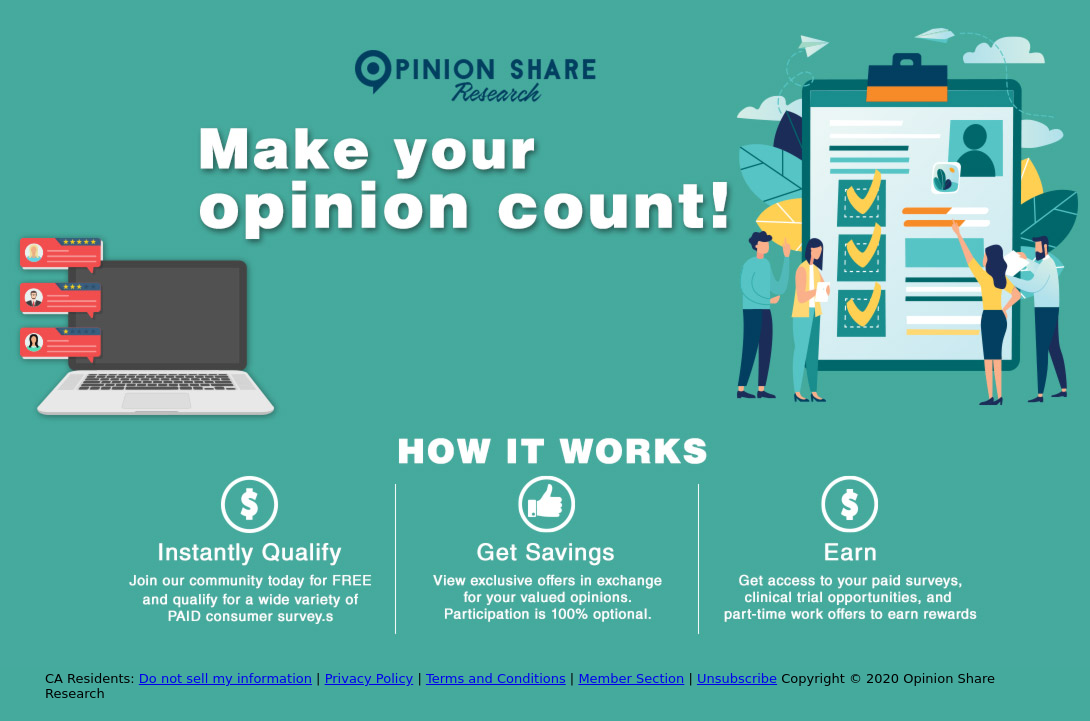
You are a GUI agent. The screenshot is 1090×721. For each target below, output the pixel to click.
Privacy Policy (369, 678)
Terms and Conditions (496, 678)
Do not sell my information (225, 678)
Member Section (631, 678)
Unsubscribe (737, 678)
